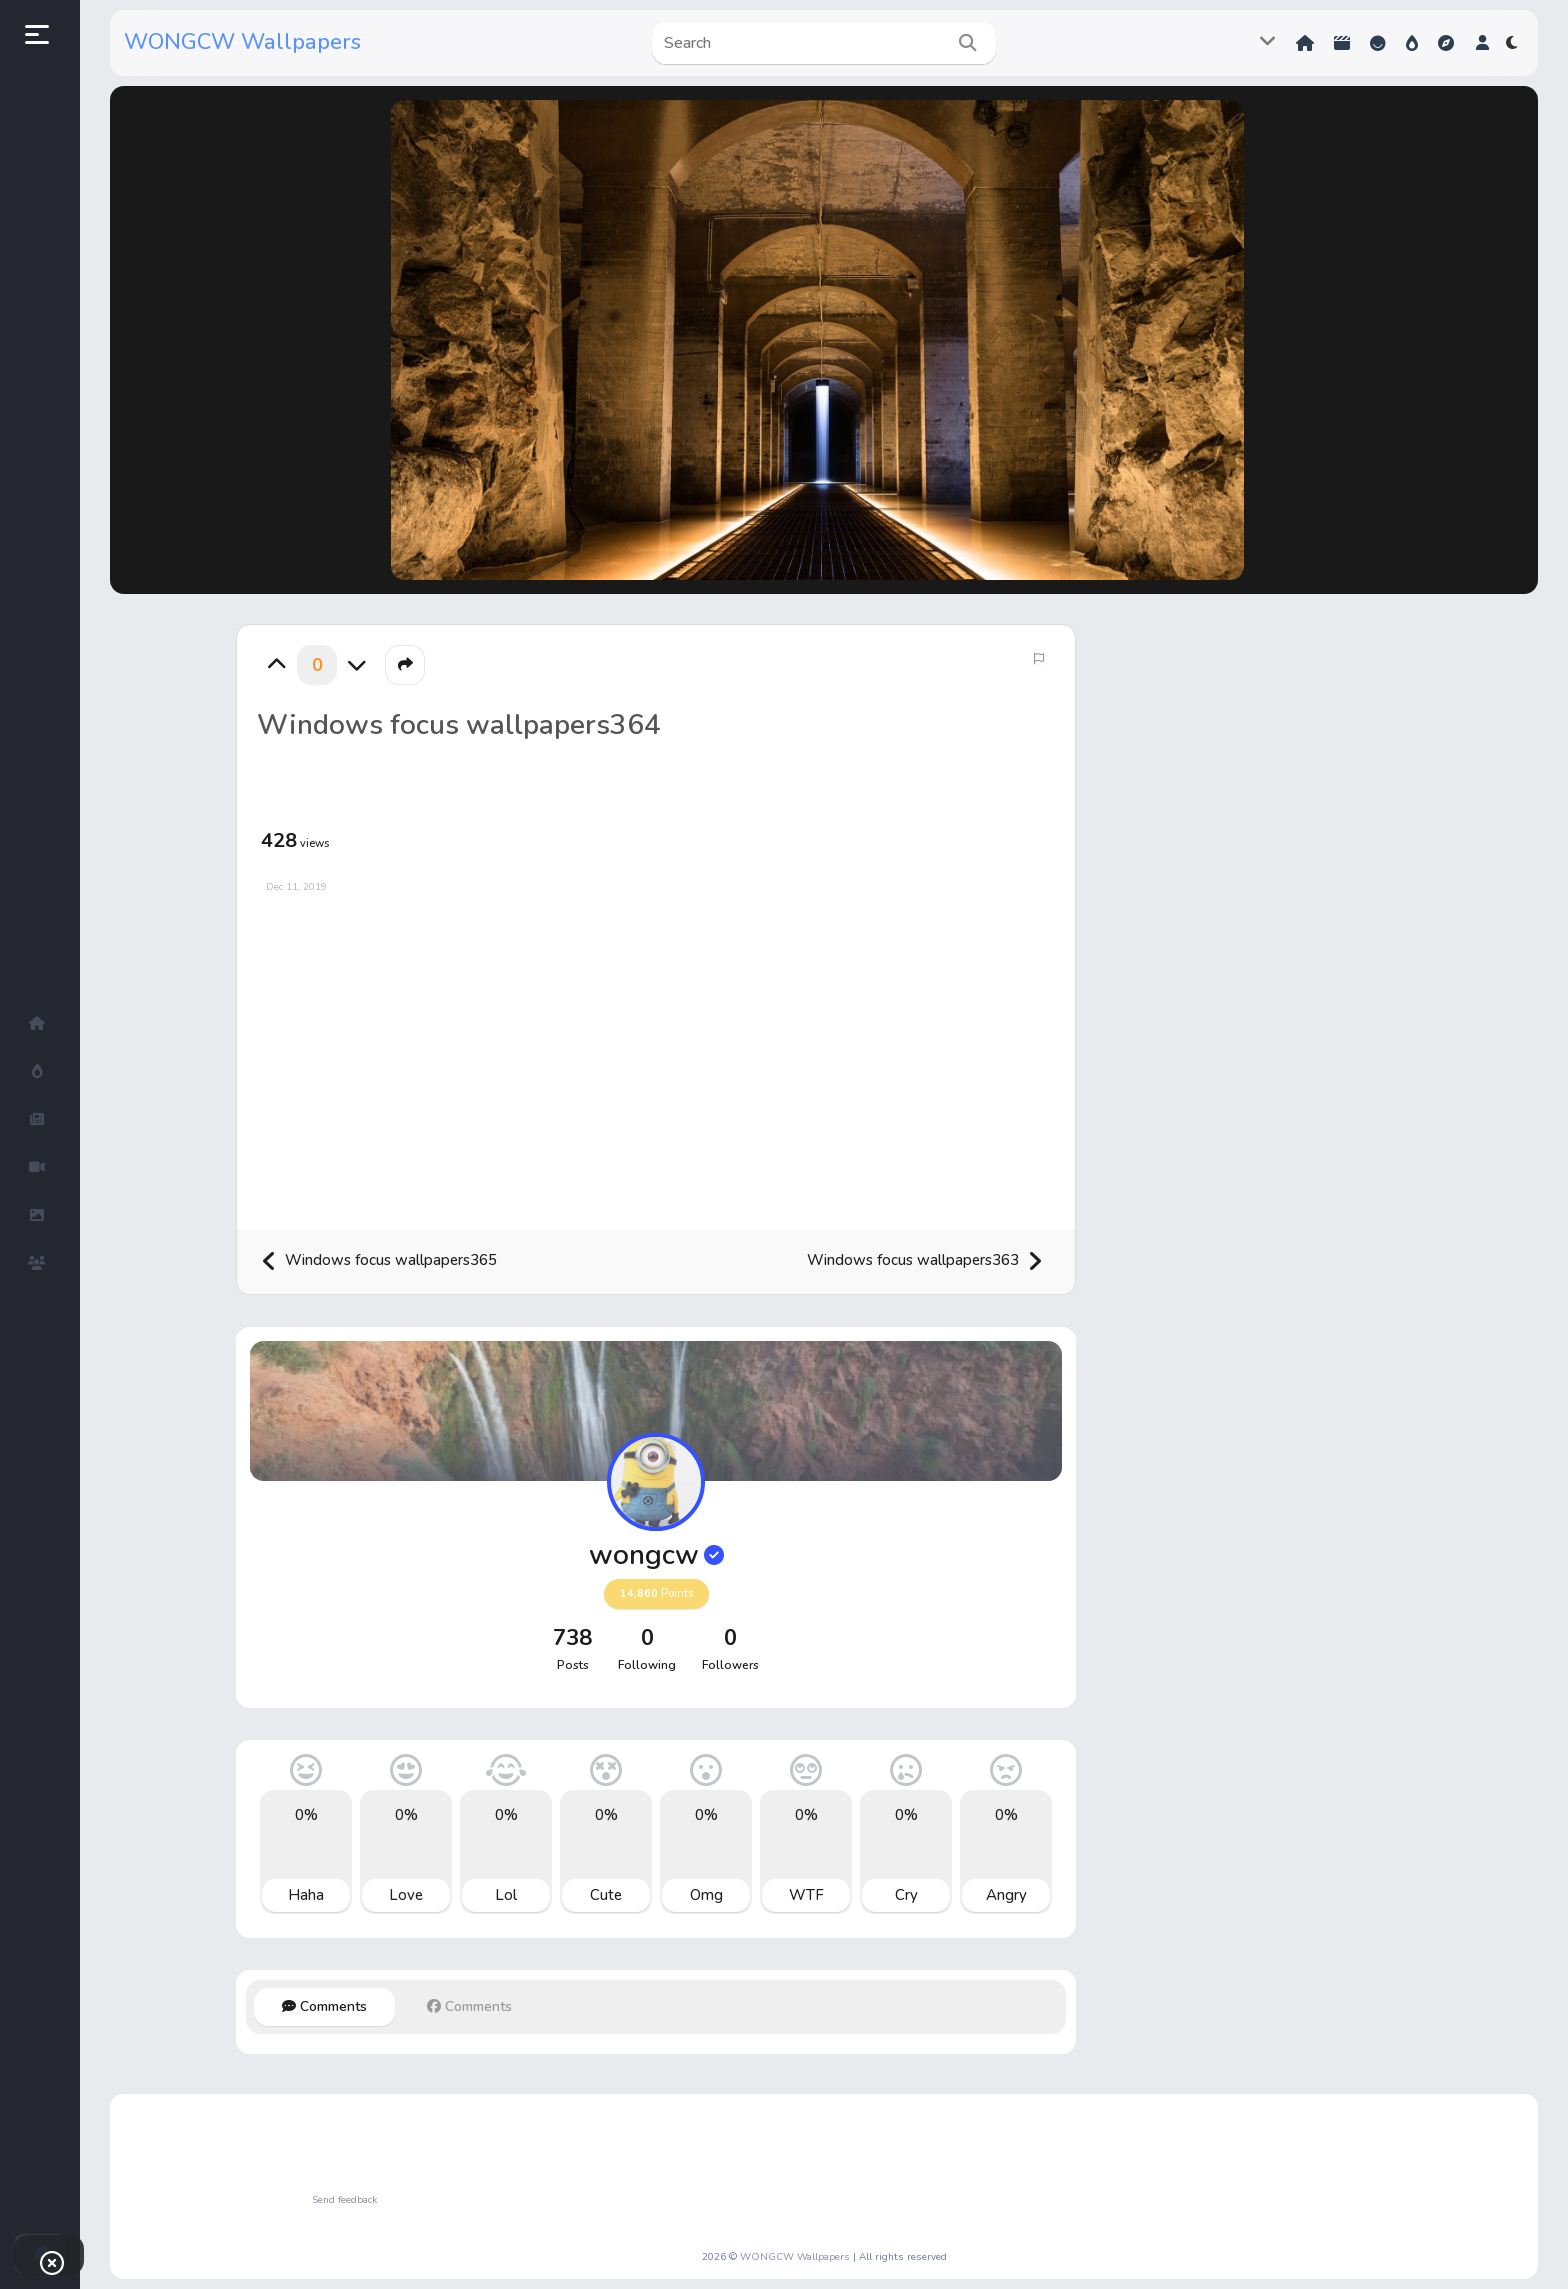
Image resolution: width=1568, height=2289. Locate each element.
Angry (1006, 1895)
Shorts (1342, 43)
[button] (1482, 43)
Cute (606, 1895)
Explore (1446, 43)
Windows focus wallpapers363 (925, 1261)
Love (406, 1895)
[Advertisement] (656, 1054)
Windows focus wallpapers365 (379, 1261)
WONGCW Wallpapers (242, 42)
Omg (706, 1895)
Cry (906, 1895)
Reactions (1378, 43)
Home (1305, 43)
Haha (306, 1895)
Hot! (1412, 43)
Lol (506, 1895)
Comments (324, 2006)
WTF (806, 1895)
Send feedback (344, 2200)
